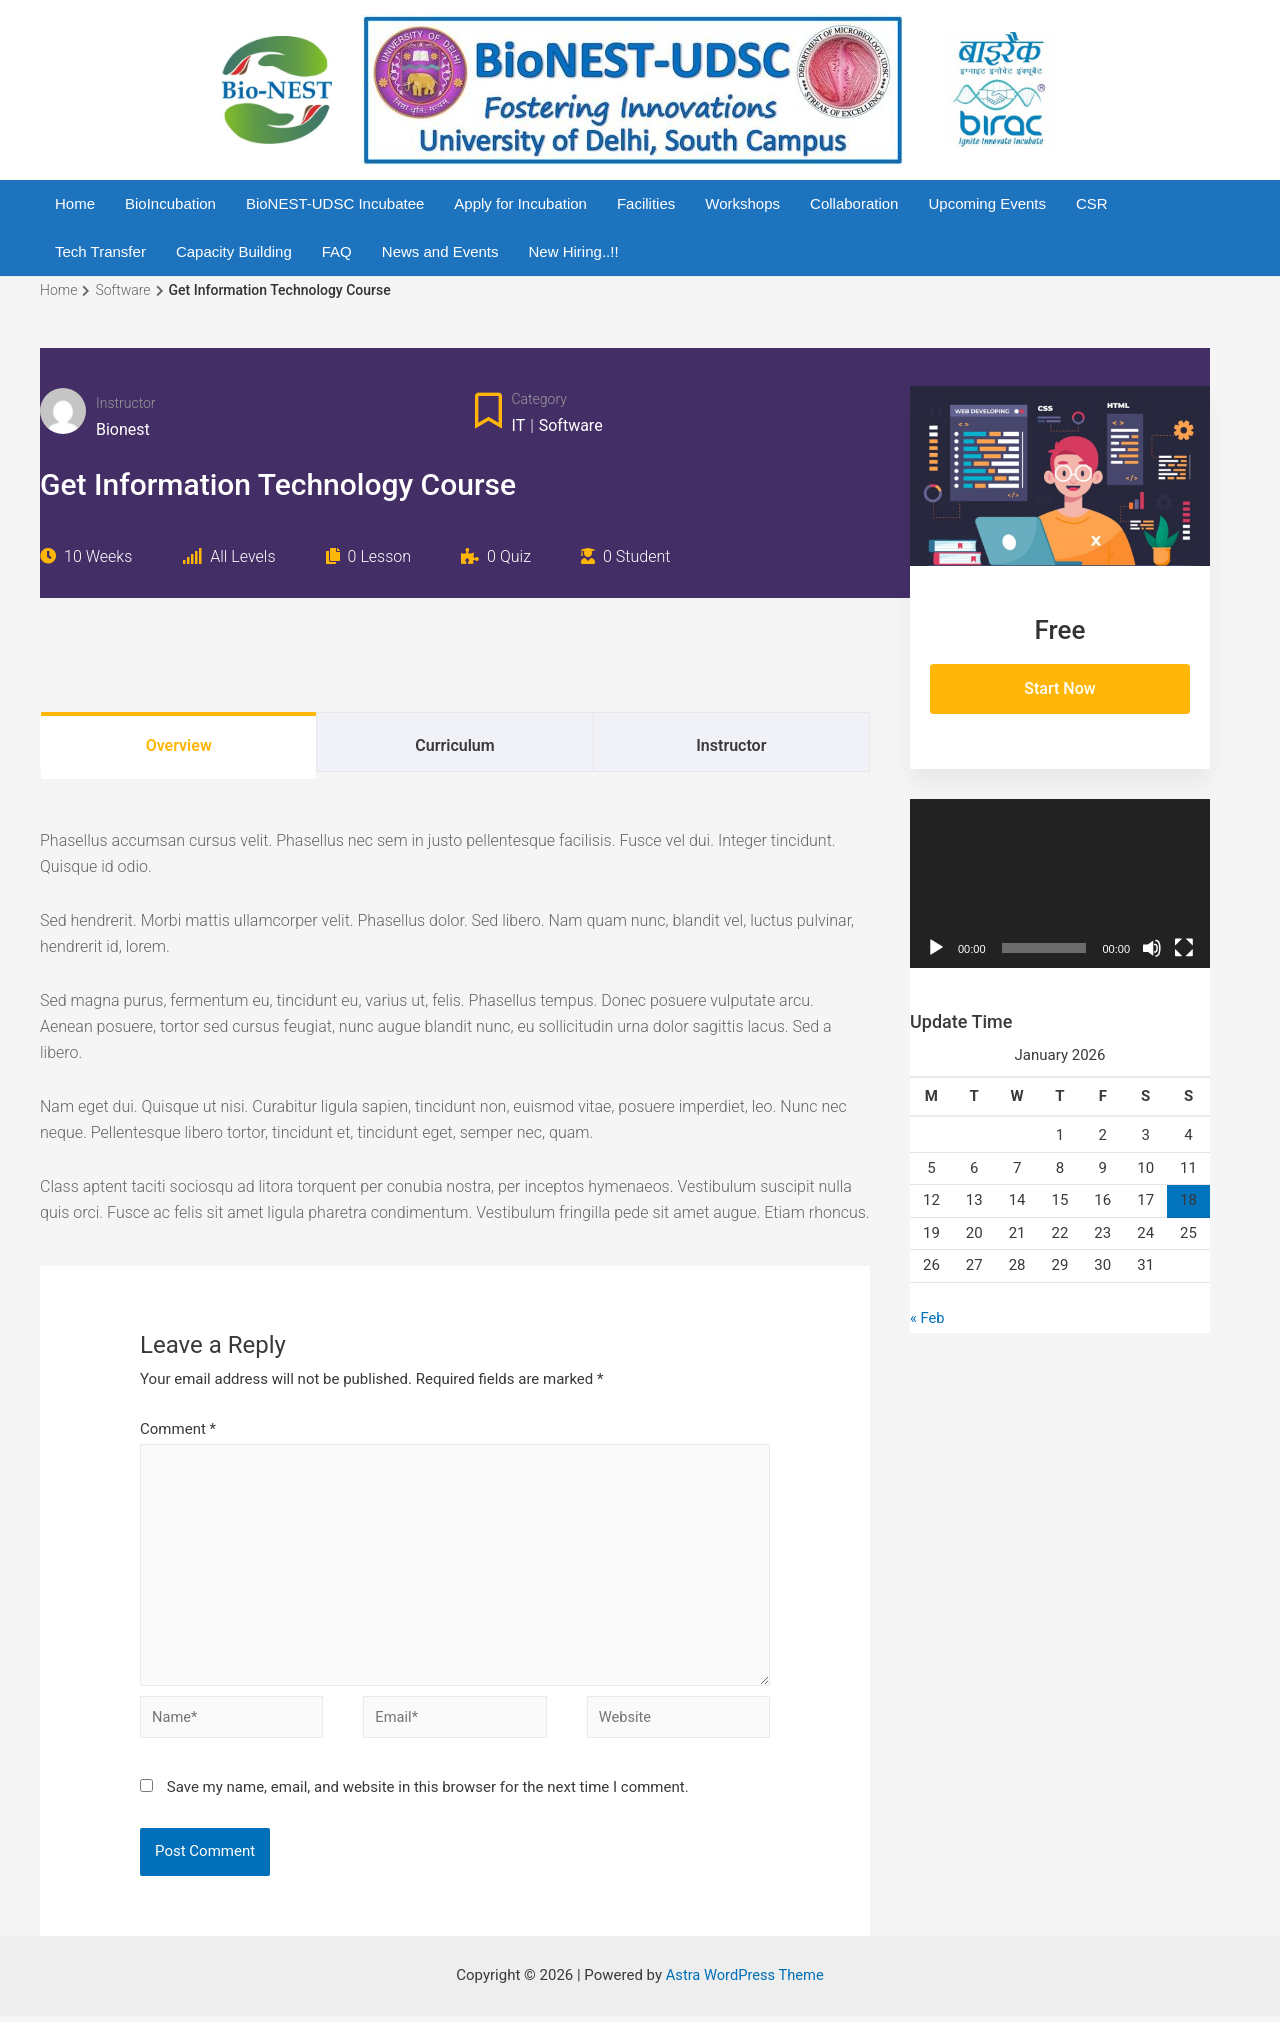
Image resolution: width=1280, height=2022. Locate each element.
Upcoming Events (987, 203)
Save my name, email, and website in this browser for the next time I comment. (428, 1793)
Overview (179, 745)
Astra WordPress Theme (745, 1981)
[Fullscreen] (1184, 948)
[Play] (936, 948)
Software (571, 425)
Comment (178, 1429)
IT (519, 425)
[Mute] (1152, 948)
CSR (1092, 203)
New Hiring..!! (574, 251)
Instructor (126, 403)
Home (75, 203)
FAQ (337, 251)
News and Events (440, 251)
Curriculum (454, 745)
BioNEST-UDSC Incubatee (335, 203)
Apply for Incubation (520, 203)
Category (539, 399)
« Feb (927, 1318)
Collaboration (854, 203)
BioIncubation (170, 203)
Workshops (742, 203)
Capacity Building (234, 251)
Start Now (1059, 688)
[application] (1060, 883)
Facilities (646, 203)
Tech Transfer (100, 251)
